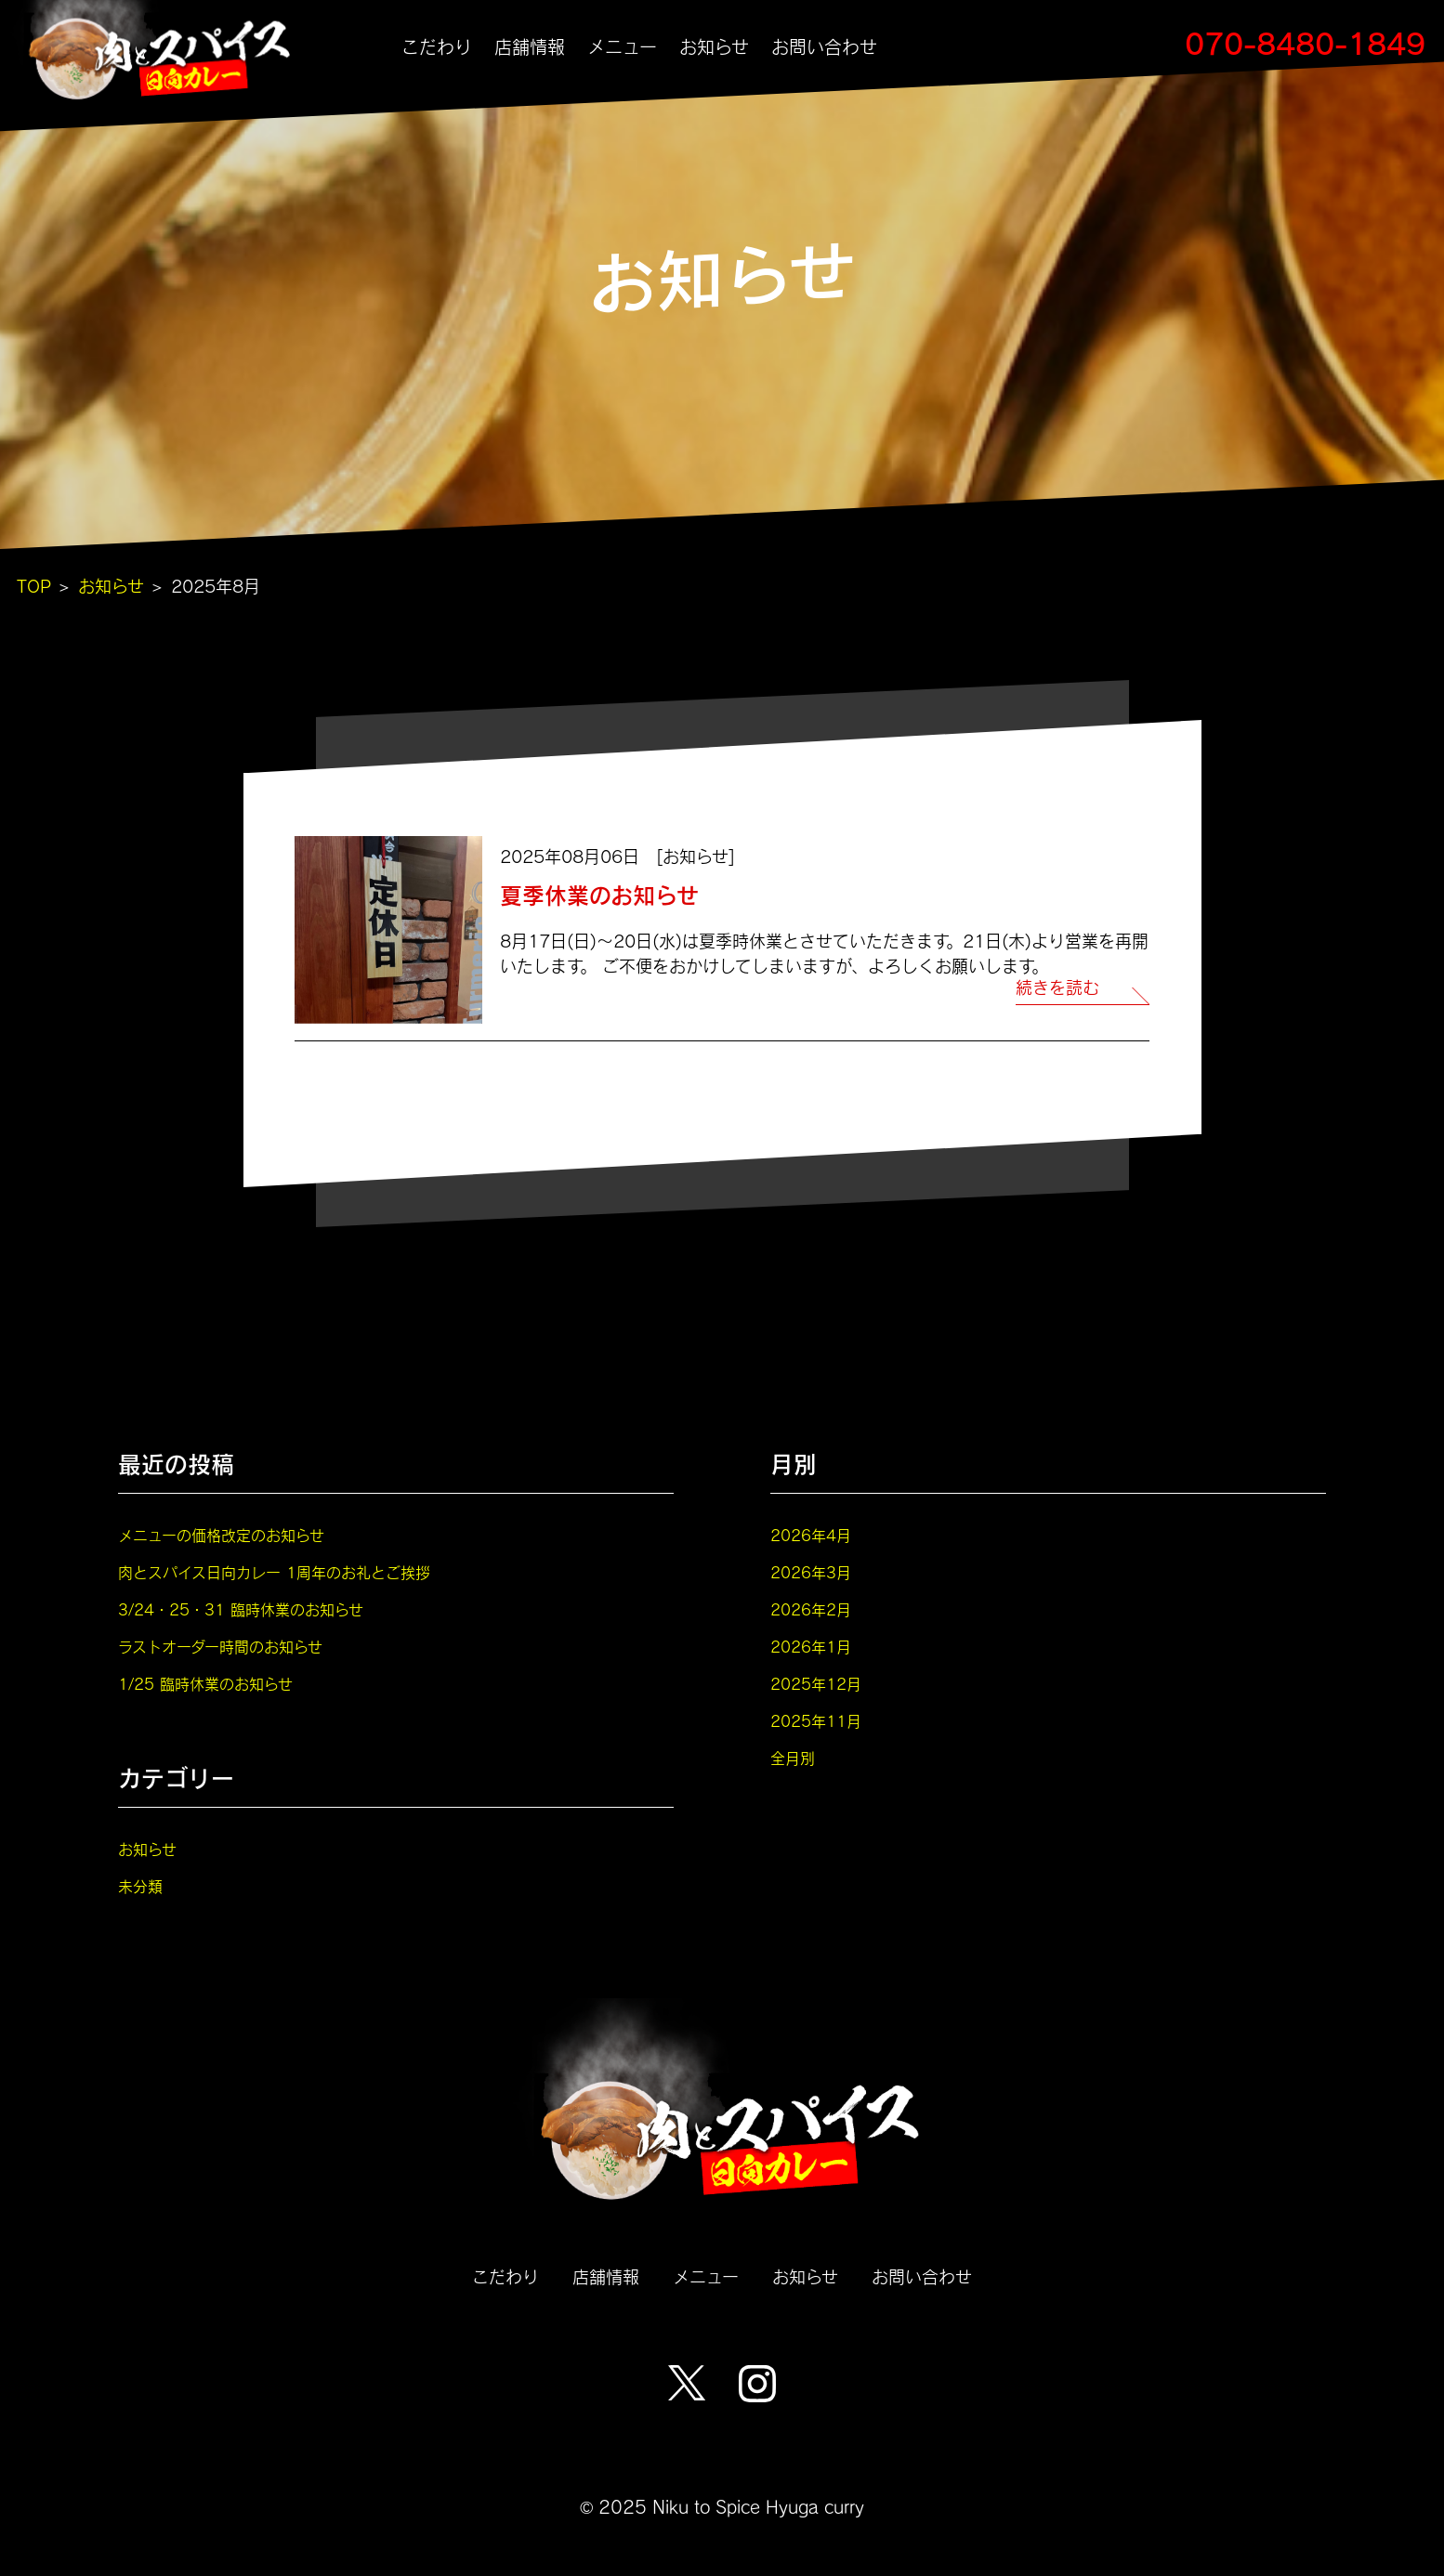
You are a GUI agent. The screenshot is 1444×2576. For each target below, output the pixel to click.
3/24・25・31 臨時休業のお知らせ (240, 1609)
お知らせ (714, 47)
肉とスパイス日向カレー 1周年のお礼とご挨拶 (274, 1572)
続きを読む (1057, 988)
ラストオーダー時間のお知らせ (220, 1646)
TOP (34, 586)
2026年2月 (810, 1609)
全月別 (792, 1758)
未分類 (140, 1886)
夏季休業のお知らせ (599, 895)
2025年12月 (815, 1684)
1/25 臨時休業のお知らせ (205, 1684)
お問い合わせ (824, 47)
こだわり (436, 47)
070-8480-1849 (1305, 43)
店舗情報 (529, 47)
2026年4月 (810, 1535)
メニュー (622, 47)
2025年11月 (815, 1721)
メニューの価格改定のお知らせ (221, 1535)
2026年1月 (810, 1646)
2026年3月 (810, 1572)
